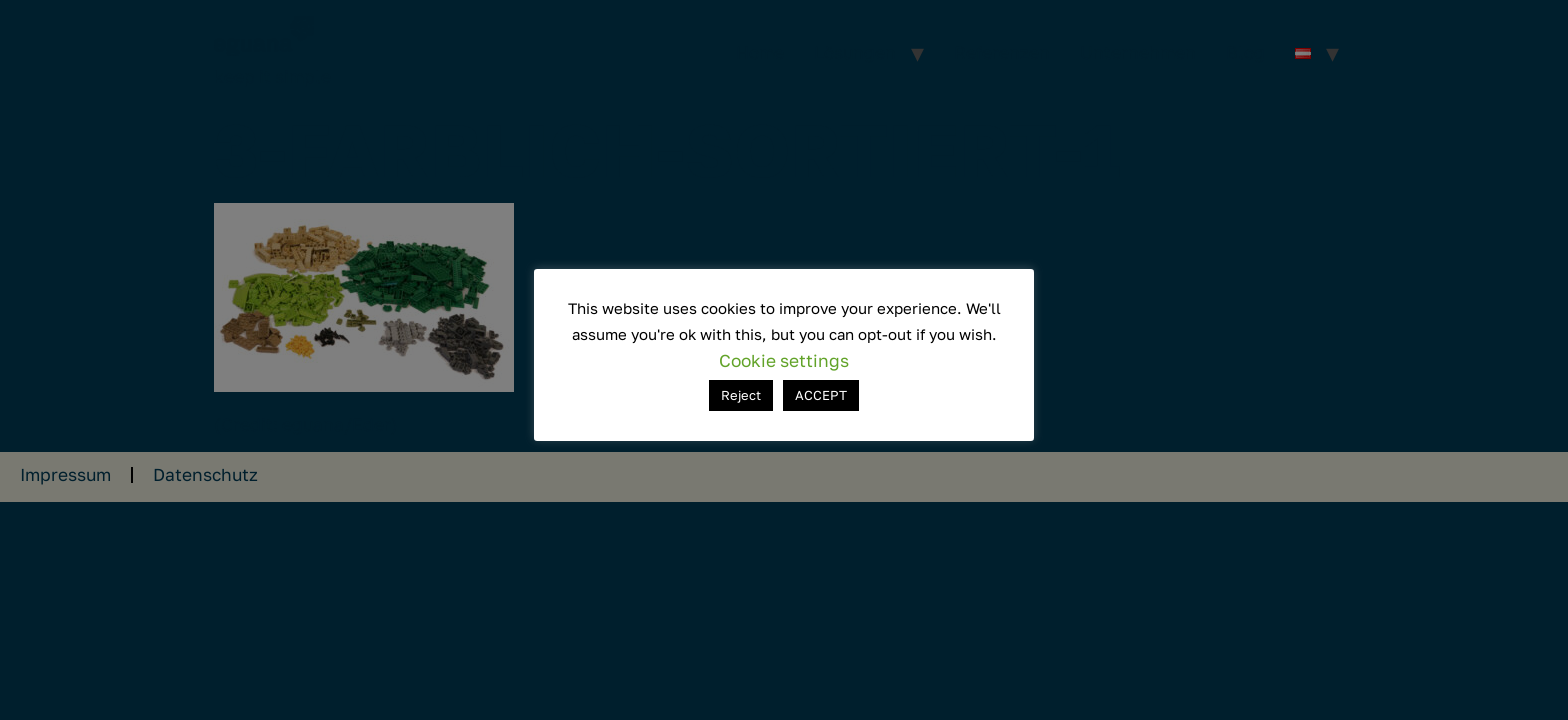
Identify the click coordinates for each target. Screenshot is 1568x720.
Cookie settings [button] (784, 360)
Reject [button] (741, 395)
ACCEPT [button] (821, 395)
